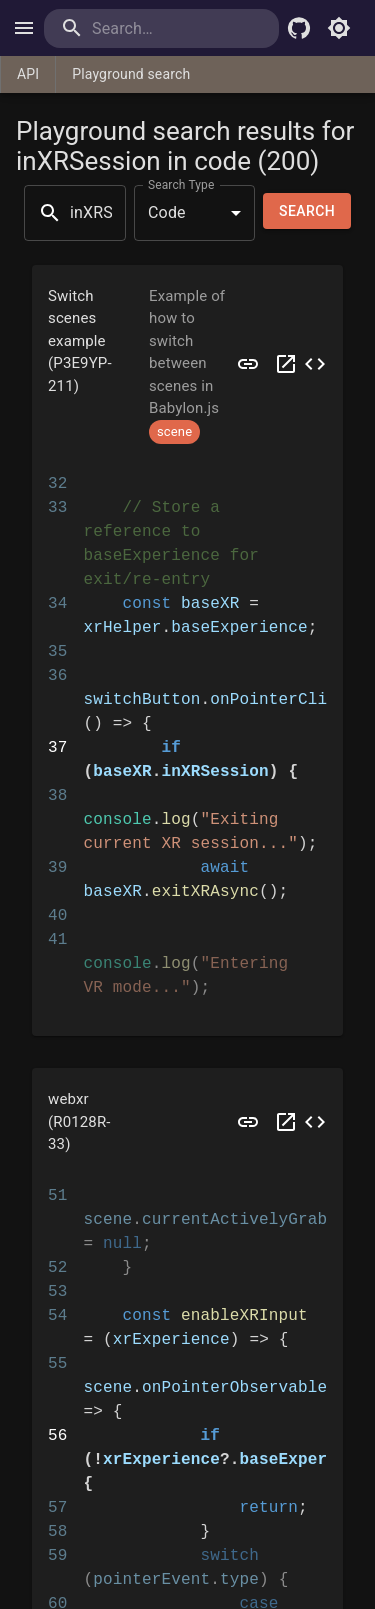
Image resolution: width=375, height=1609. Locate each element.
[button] (187, 364)
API (28, 74)
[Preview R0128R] (248, 1122)
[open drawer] (24, 28)
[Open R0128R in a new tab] (286, 1122)
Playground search (131, 74)
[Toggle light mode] (339, 28)
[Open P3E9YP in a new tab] (286, 364)
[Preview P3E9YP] (248, 364)
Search (307, 211)
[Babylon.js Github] (299, 28)
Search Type (181, 184)
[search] (161, 28)
